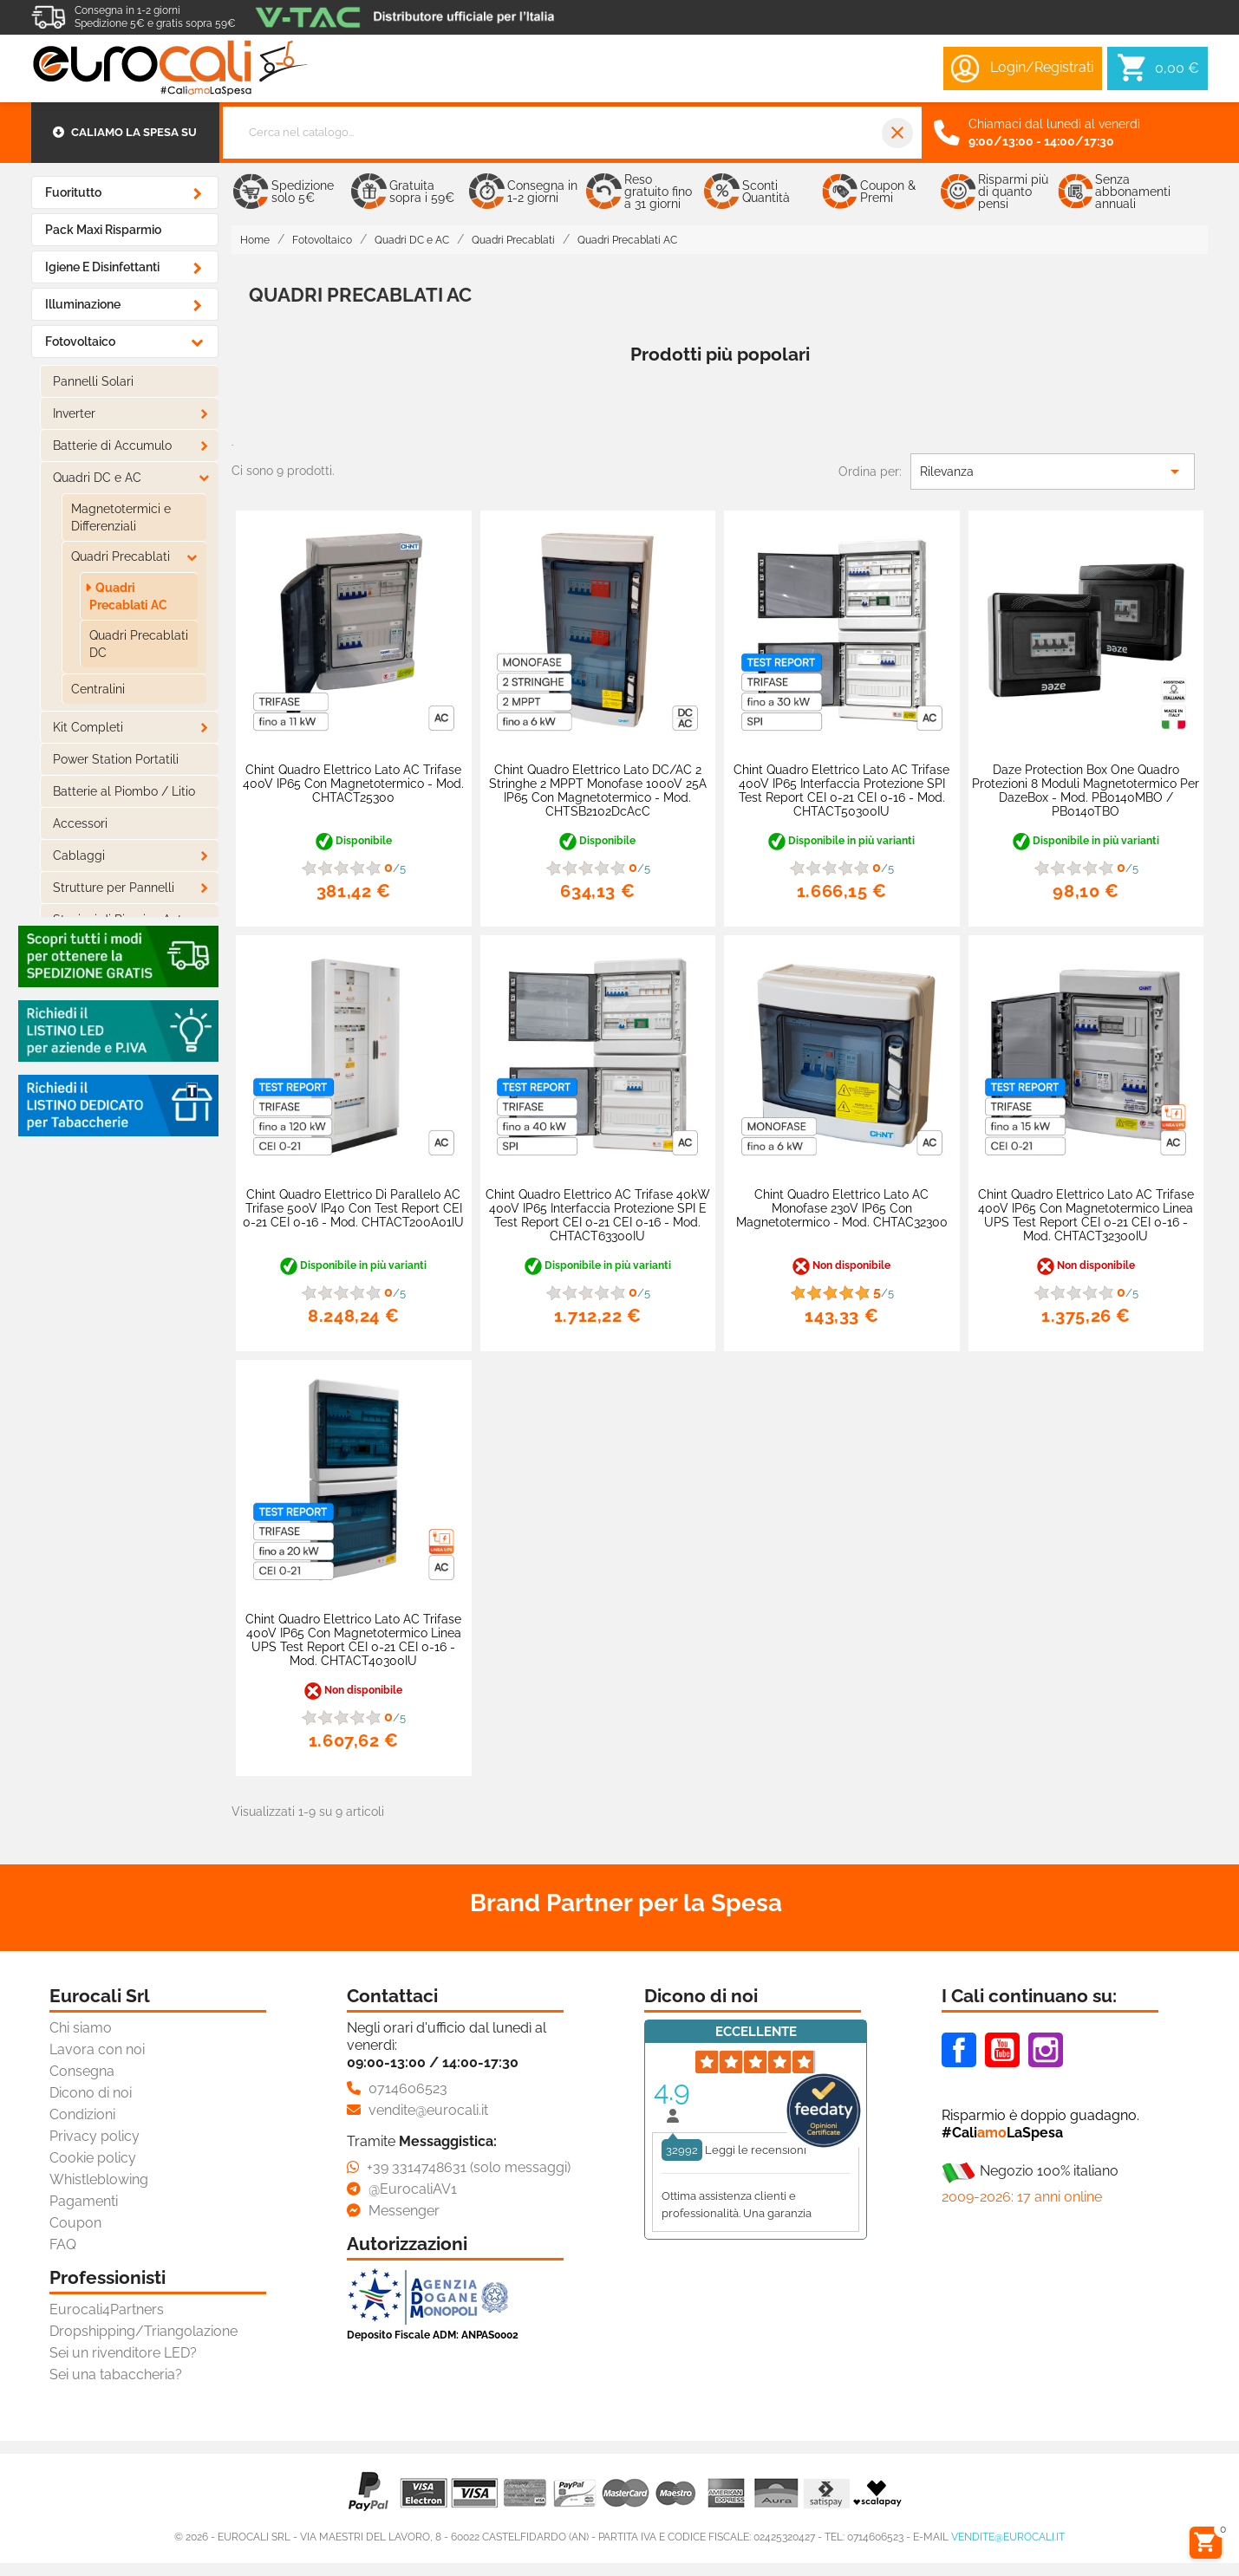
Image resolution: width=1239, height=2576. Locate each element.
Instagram (1045, 2050)
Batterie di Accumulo (112, 445)
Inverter (74, 413)
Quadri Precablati (120, 556)
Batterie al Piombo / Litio (124, 791)
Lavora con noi (97, 2049)
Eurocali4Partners (106, 2309)
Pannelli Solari (93, 381)
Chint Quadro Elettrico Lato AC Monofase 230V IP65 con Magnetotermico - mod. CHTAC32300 (842, 1208)
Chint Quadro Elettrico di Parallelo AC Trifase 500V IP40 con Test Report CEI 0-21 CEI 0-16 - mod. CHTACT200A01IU (353, 1208)
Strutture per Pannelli (113, 887)
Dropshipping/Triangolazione (143, 2331)
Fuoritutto (73, 192)
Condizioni (82, 2114)
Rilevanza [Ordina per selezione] (1052, 471)
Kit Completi (88, 727)
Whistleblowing (98, 2179)
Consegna (81, 2071)
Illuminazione (83, 304)
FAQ (62, 2244)
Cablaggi (79, 855)
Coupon (75, 2223)
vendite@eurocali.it (1008, 2537)
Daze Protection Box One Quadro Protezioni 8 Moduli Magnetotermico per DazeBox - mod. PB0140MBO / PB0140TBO (1085, 790)
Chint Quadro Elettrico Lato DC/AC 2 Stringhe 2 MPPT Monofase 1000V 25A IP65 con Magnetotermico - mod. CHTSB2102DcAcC (598, 790)
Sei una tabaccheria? (115, 2374)
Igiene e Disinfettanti (102, 267)
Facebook (959, 2050)
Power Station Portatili (116, 759)
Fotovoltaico (80, 341)
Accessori (80, 823)
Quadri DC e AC (97, 478)
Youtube (1002, 2050)
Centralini (98, 689)
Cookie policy (92, 2158)
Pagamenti (83, 2201)
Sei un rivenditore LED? (123, 2353)
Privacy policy (94, 2136)
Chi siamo (80, 2028)
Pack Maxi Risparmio (103, 230)
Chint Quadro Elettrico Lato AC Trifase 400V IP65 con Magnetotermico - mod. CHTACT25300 (353, 783)
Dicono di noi (90, 2093)
